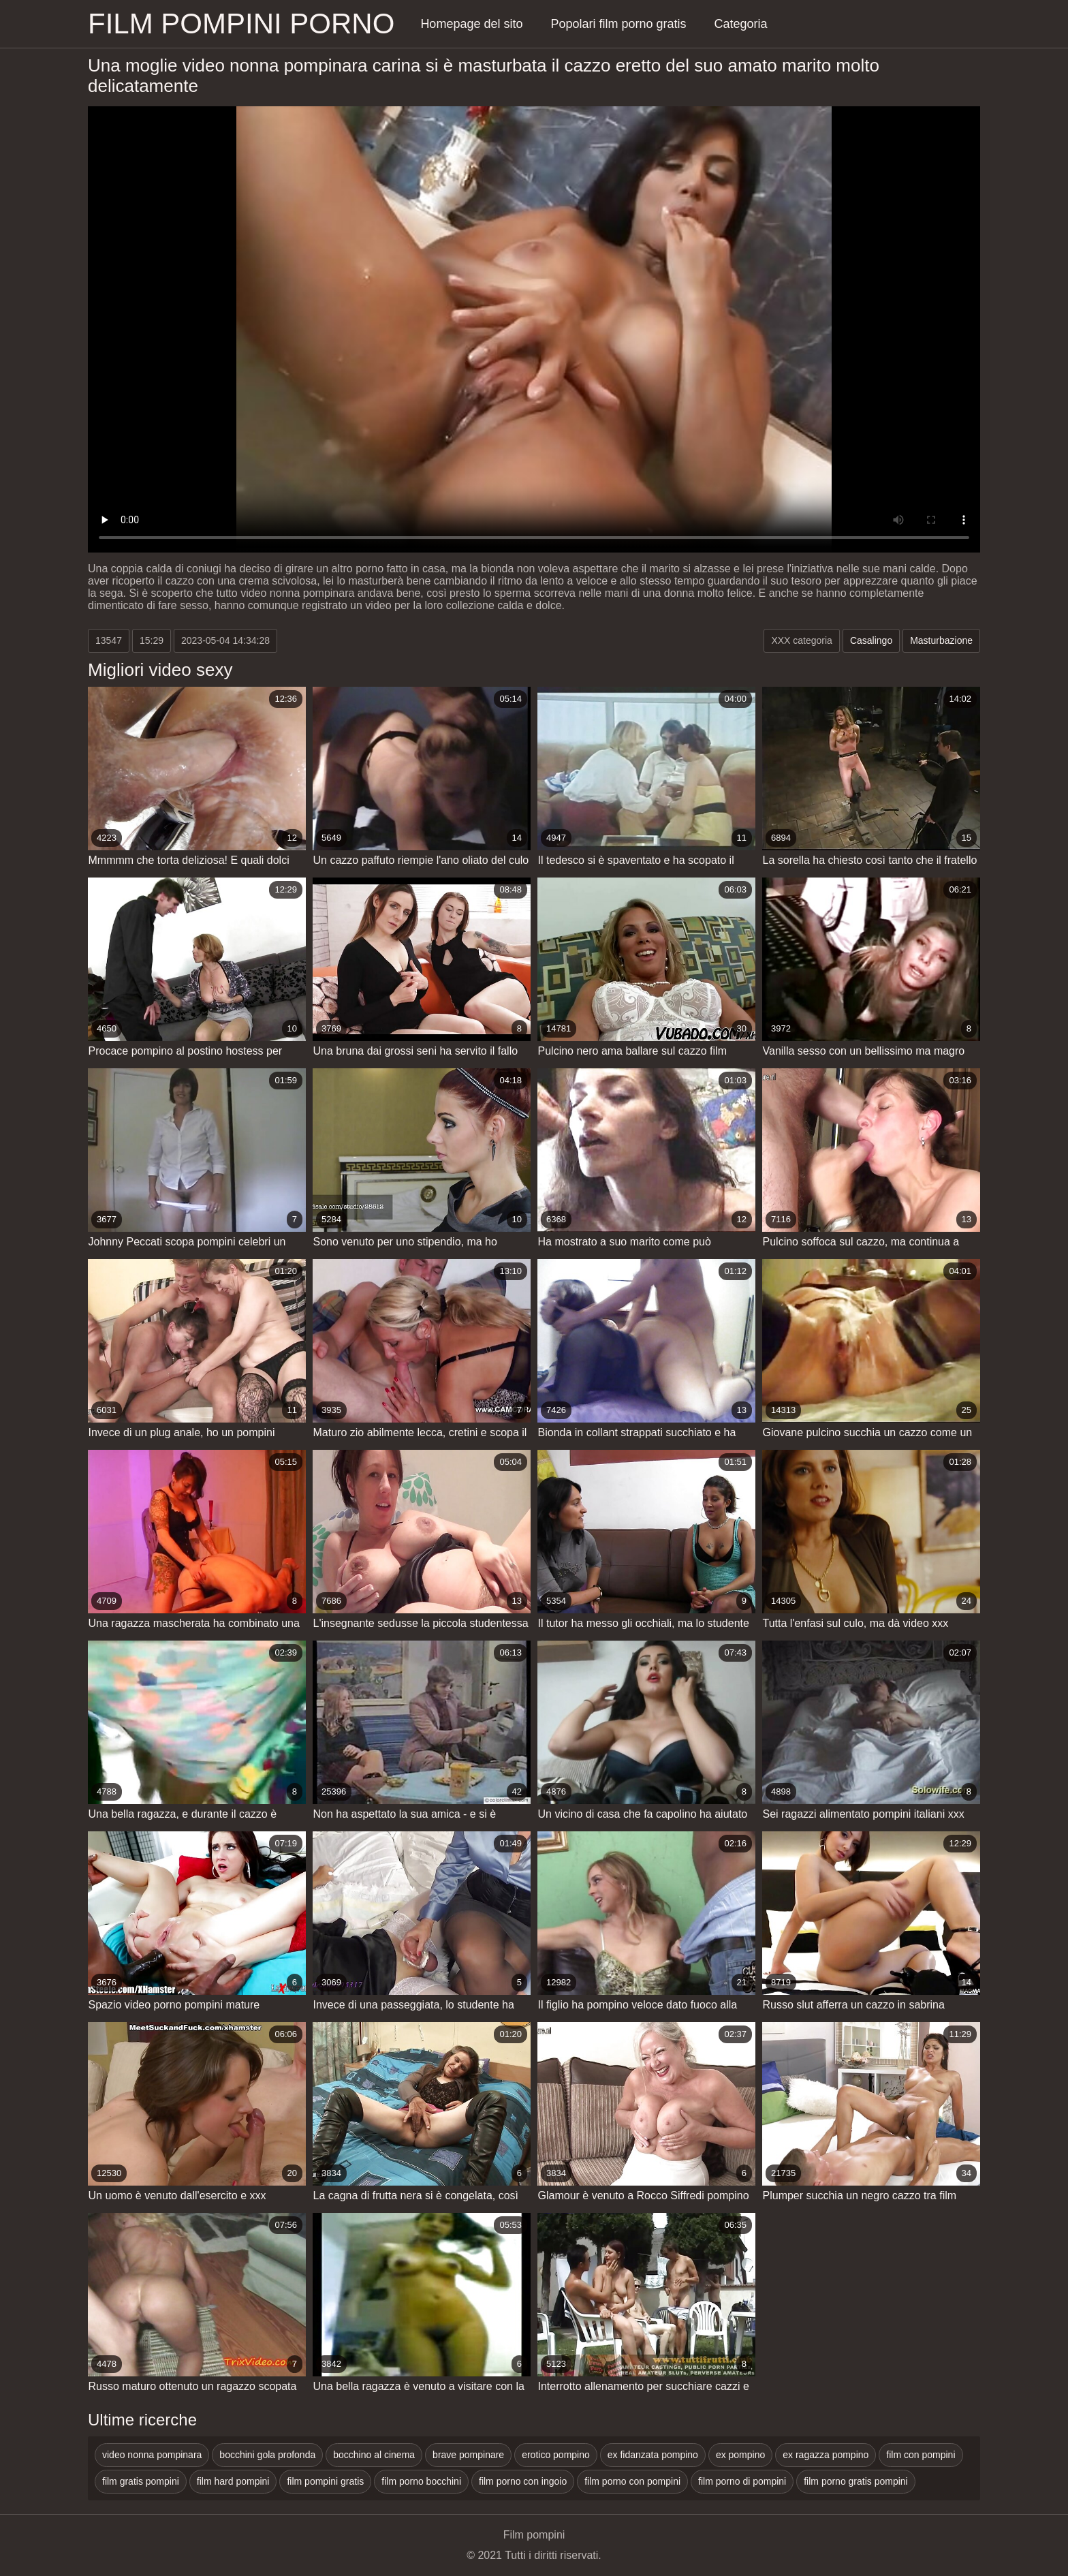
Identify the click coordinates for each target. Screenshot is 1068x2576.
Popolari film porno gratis (618, 24)
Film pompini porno (241, 23)
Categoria (741, 24)
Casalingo (871, 640)
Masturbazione (941, 640)
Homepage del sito (471, 24)
